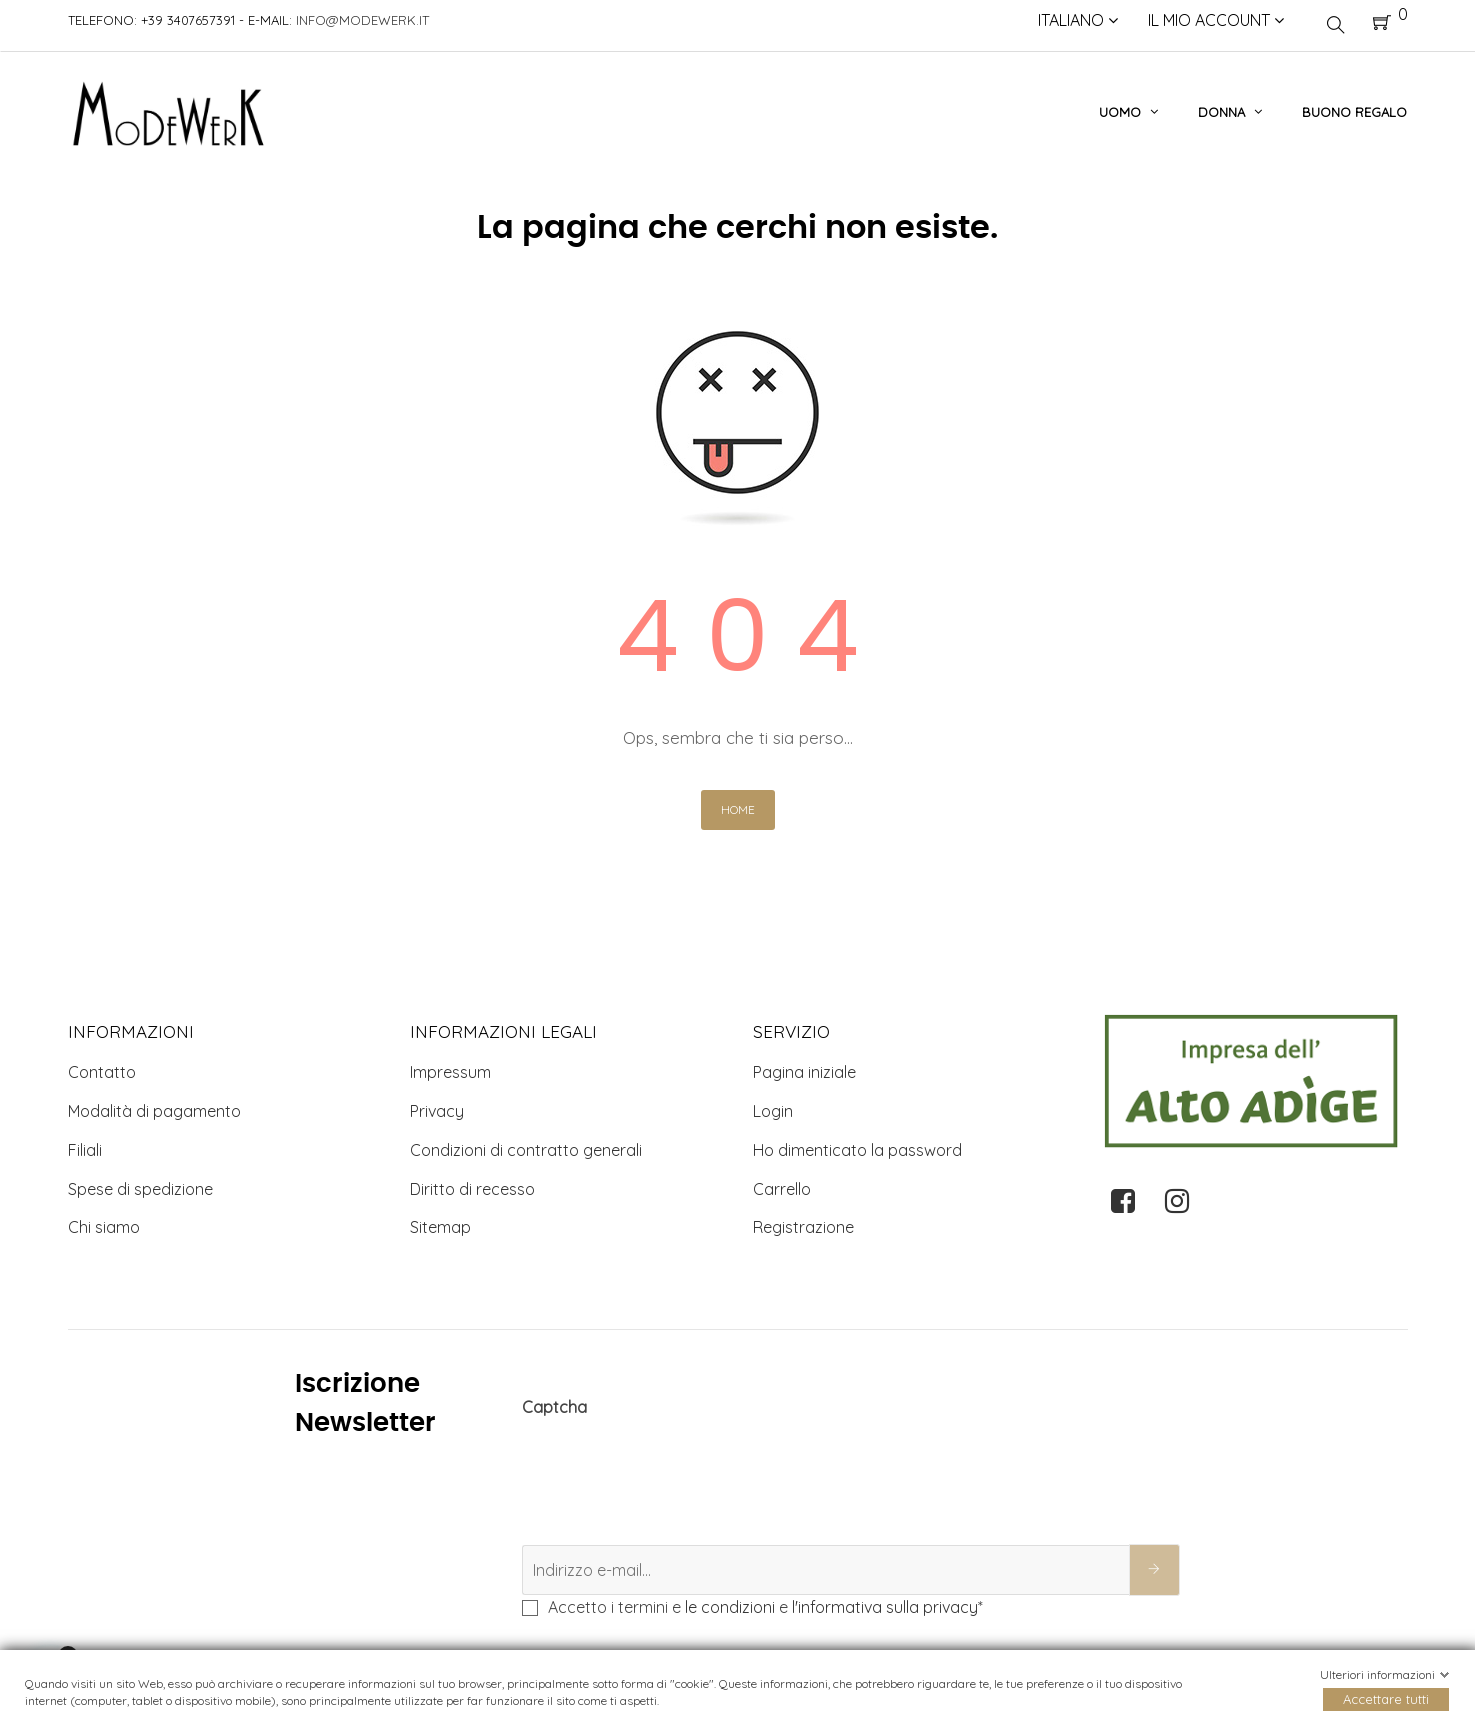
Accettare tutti (1386, 1699)
